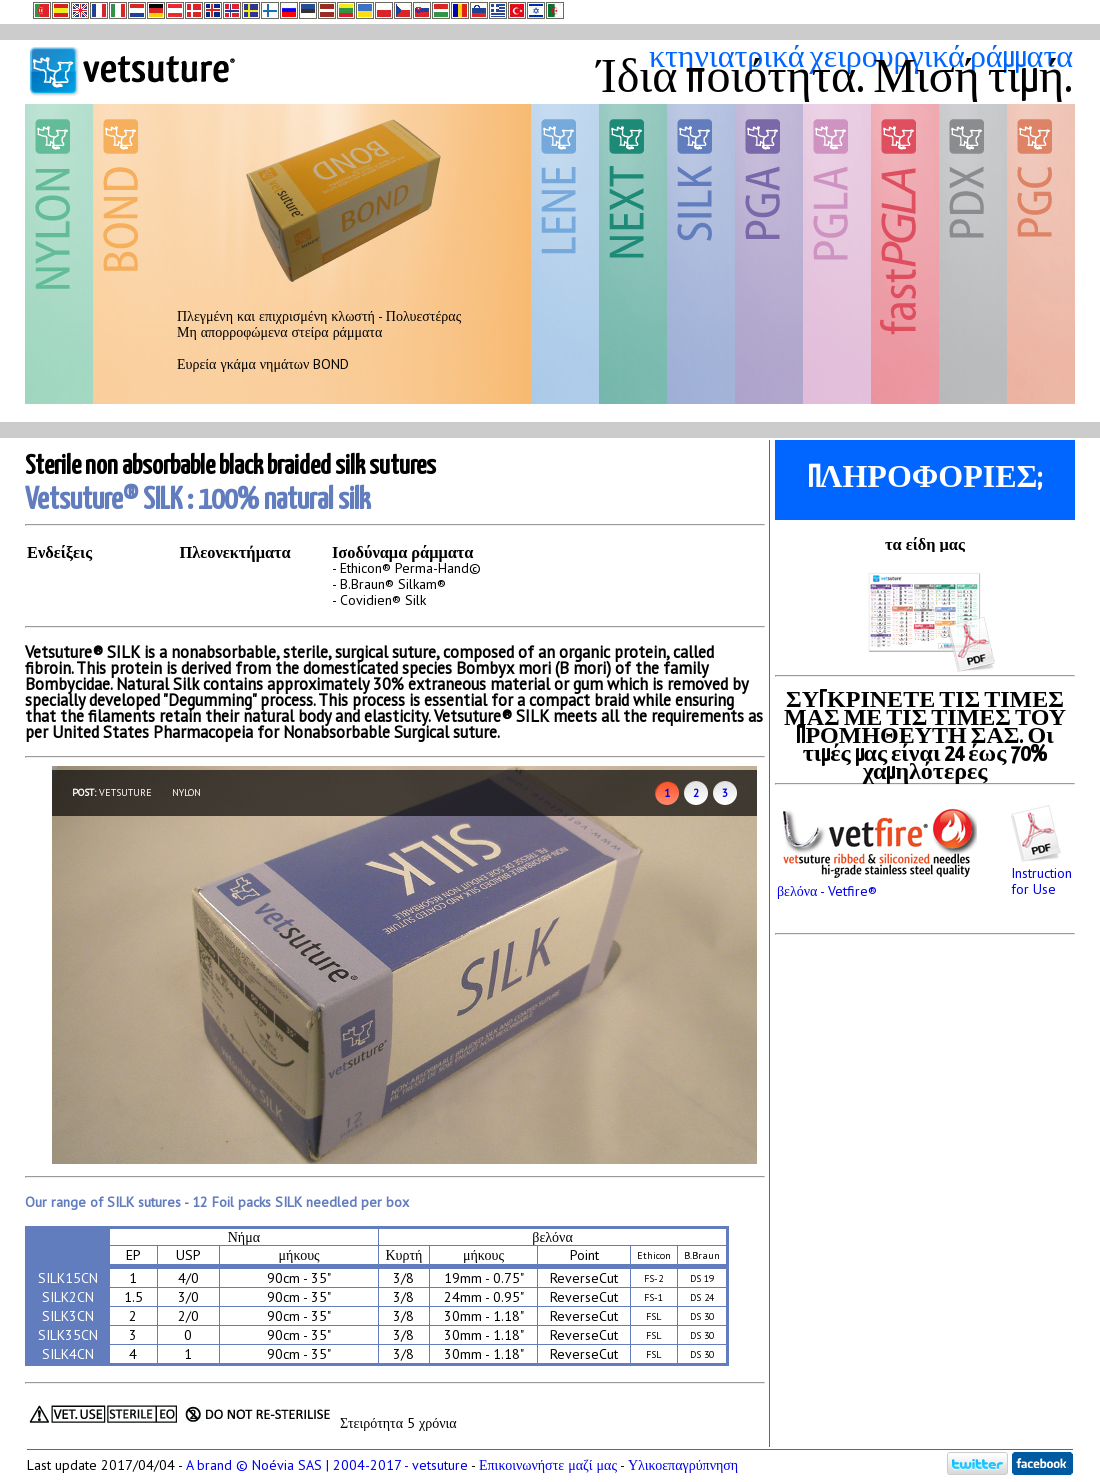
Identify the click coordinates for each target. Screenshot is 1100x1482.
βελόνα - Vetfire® (877, 883)
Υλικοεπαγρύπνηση (683, 1465)
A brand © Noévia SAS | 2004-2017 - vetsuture (327, 1465)
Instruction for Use (1041, 873)
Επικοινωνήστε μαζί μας (548, 1465)
